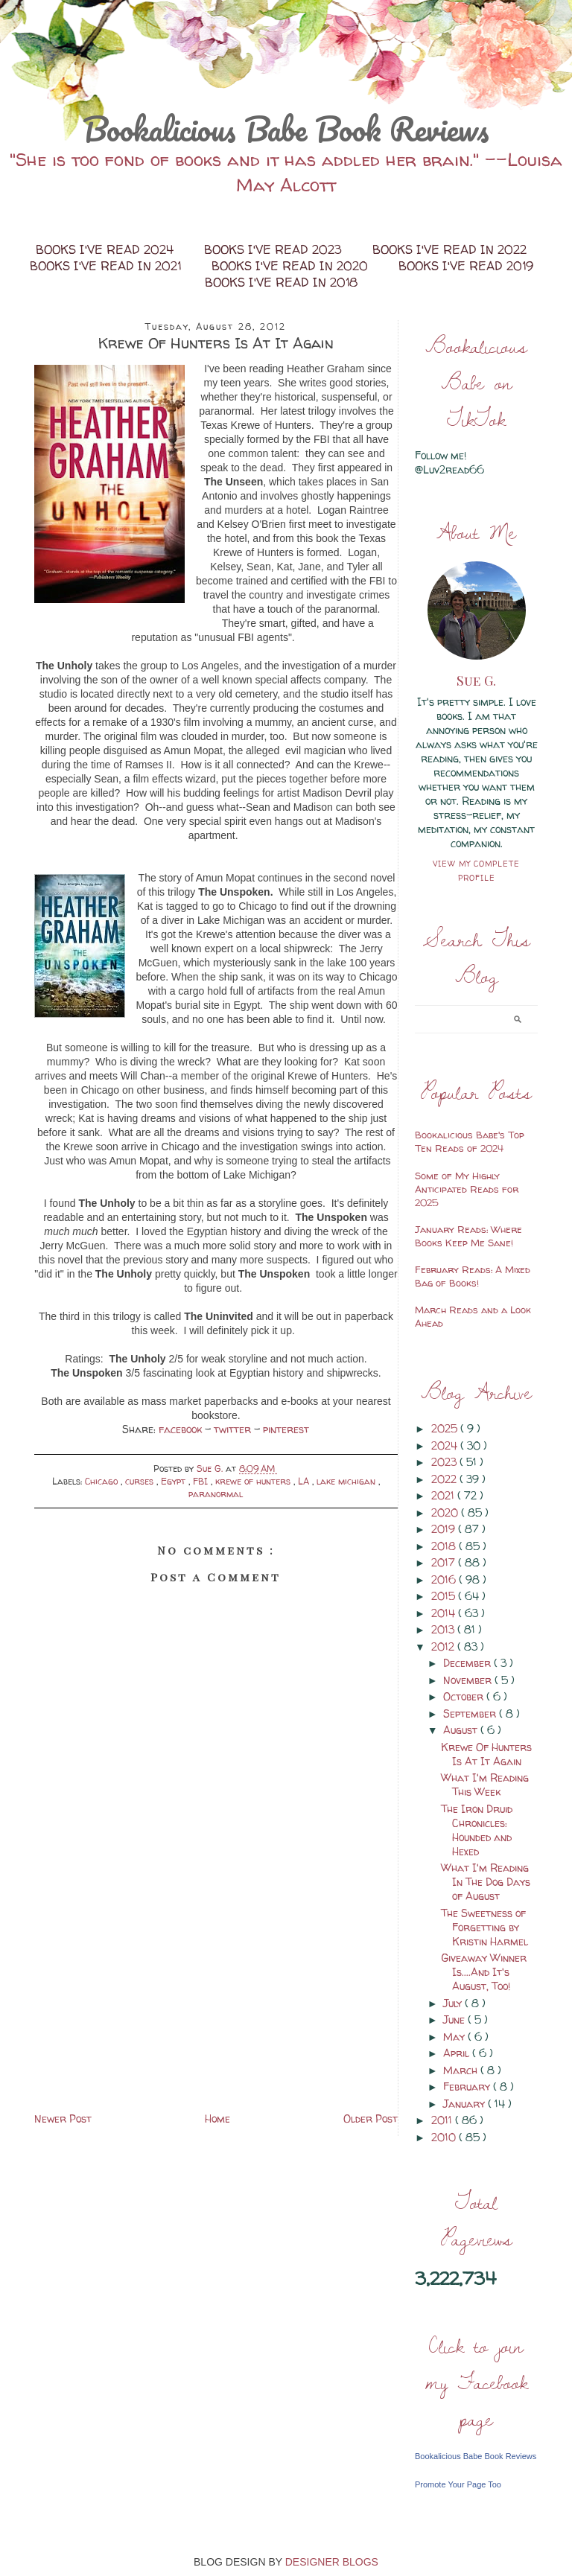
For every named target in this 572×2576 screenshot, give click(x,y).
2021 (444, 1495)
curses (140, 1481)
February (468, 2086)
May (455, 2037)
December (468, 1663)
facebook (182, 1429)
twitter (234, 1429)
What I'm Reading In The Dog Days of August (485, 1882)
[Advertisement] (216, 2005)
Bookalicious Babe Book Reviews (286, 129)
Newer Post (63, 2118)
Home (217, 2118)
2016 (445, 1579)
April (457, 2053)
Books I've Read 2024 (106, 249)
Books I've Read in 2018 (281, 282)
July (454, 2003)
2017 (444, 1562)
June (455, 2019)
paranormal (215, 1494)
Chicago (103, 1481)
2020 (446, 1512)
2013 (444, 1629)
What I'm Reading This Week (485, 1784)
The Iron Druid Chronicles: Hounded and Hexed (476, 1830)
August (461, 1730)
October (464, 1696)
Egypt (174, 1481)
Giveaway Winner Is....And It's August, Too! (484, 1972)
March (461, 2070)
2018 (445, 1546)
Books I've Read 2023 (275, 249)
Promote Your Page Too (458, 2484)
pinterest (286, 1429)
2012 (444, 1646)
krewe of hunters (254, 1481)
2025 (445, 1428)
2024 (445, 1445)
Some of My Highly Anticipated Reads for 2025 (466, 1189)
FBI (202, 1481)
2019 (444, 1529)
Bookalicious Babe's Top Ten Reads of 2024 (469, 1141)
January (465, 2104)
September (471, 1713)
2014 (444, 1613)
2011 (443, 2120)
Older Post (370, 2118)
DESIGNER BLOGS (331, 2562)
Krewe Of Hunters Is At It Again (486, 1754)
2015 (444, 1596)
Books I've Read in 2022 (449, 249)
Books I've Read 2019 (465, 266)
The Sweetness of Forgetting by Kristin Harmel (484, 1927)
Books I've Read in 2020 (292, 266)
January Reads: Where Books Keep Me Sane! (468, 1235)
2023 (445, 1462)
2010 (445, 2137)
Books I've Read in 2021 (107, 266)
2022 (445, 1479)
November (469, 1680)
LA (305, 1481)
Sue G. (476, 680)
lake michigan (347, 1481)
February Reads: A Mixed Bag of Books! (472, 1276)
